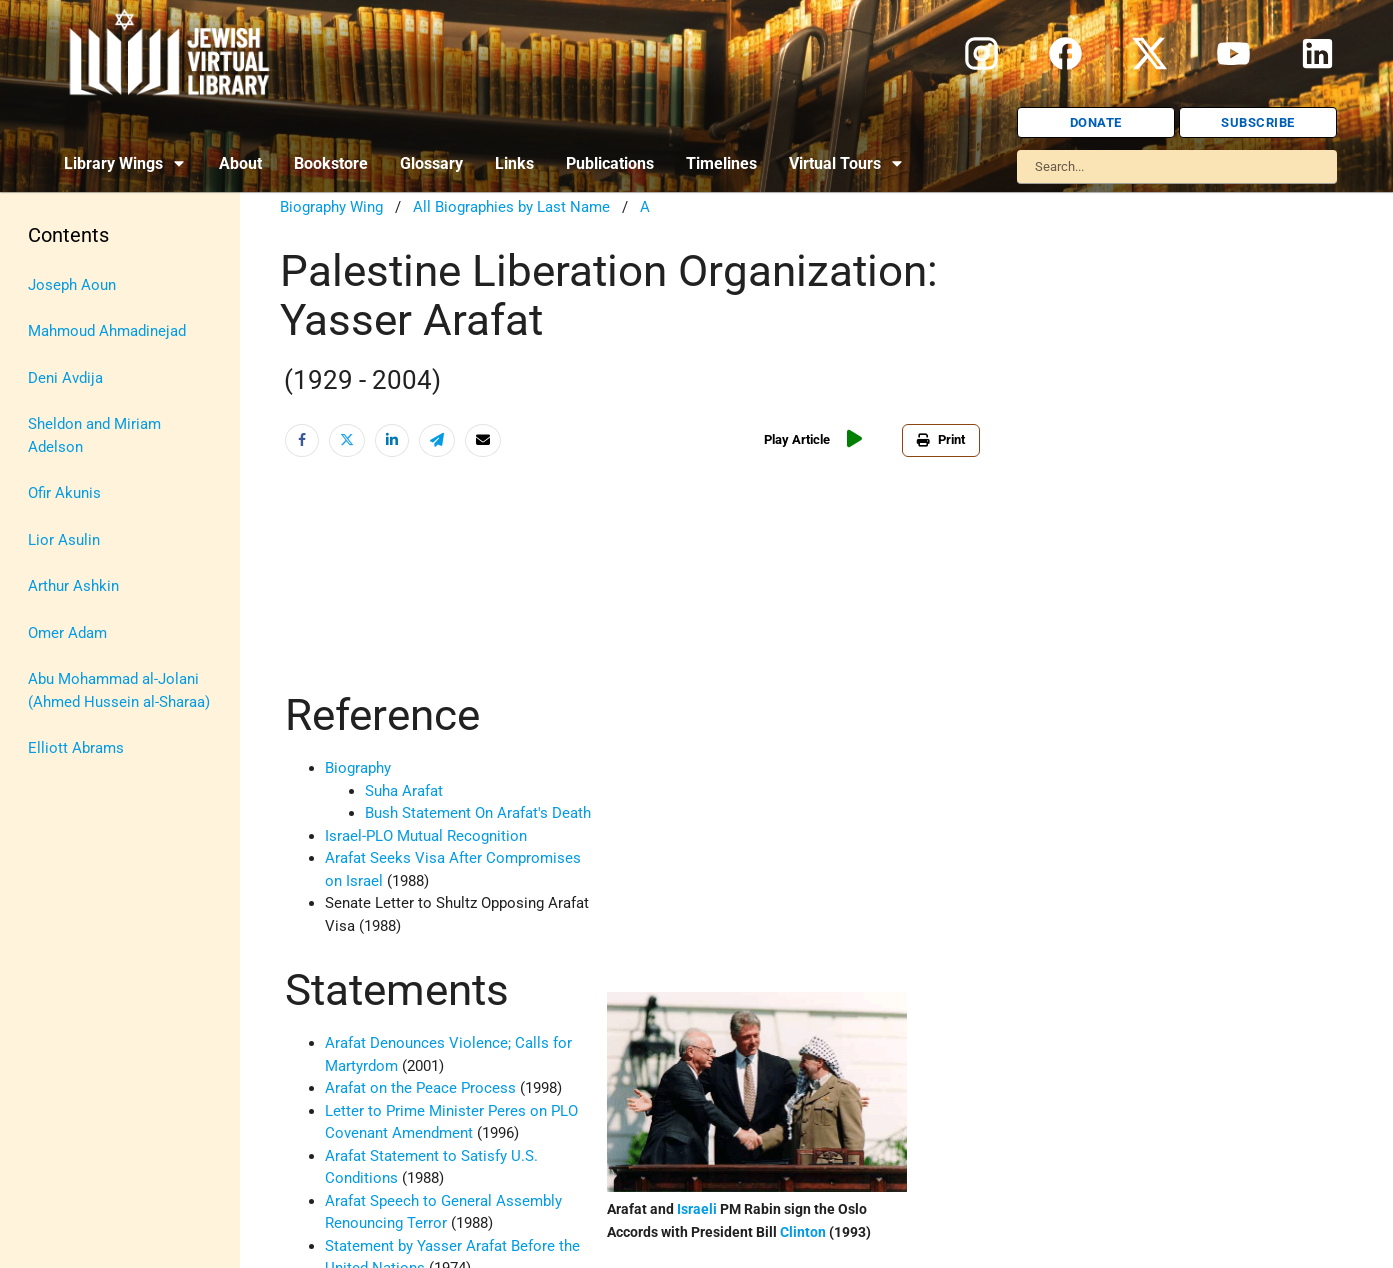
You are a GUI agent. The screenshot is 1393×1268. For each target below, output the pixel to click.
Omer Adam (67, 633)
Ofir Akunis (64, 493)
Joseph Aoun (72, 285)
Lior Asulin (64, 540)
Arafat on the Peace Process (420, 1088)
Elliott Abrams (76, 748)
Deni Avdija (65, 378)
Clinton (803, 1232)
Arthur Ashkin (73, 586)
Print (941, 439)
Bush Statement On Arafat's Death (478, 813)
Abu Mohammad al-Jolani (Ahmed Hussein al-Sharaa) (119, 690)
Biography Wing (331, 207)
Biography (358, 768)
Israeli (697, 1209)
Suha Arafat (404, 791)
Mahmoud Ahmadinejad (107, 331)
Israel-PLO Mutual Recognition (426, 836)
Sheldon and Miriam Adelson (94, 435)
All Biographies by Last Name (511, 207)
